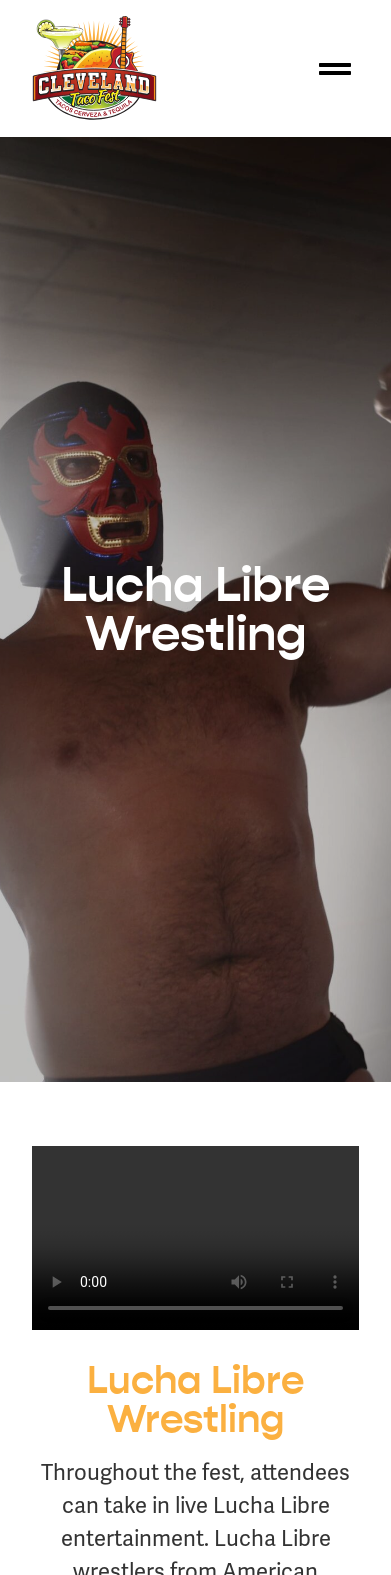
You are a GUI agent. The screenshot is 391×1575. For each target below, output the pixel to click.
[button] (335, 69)
